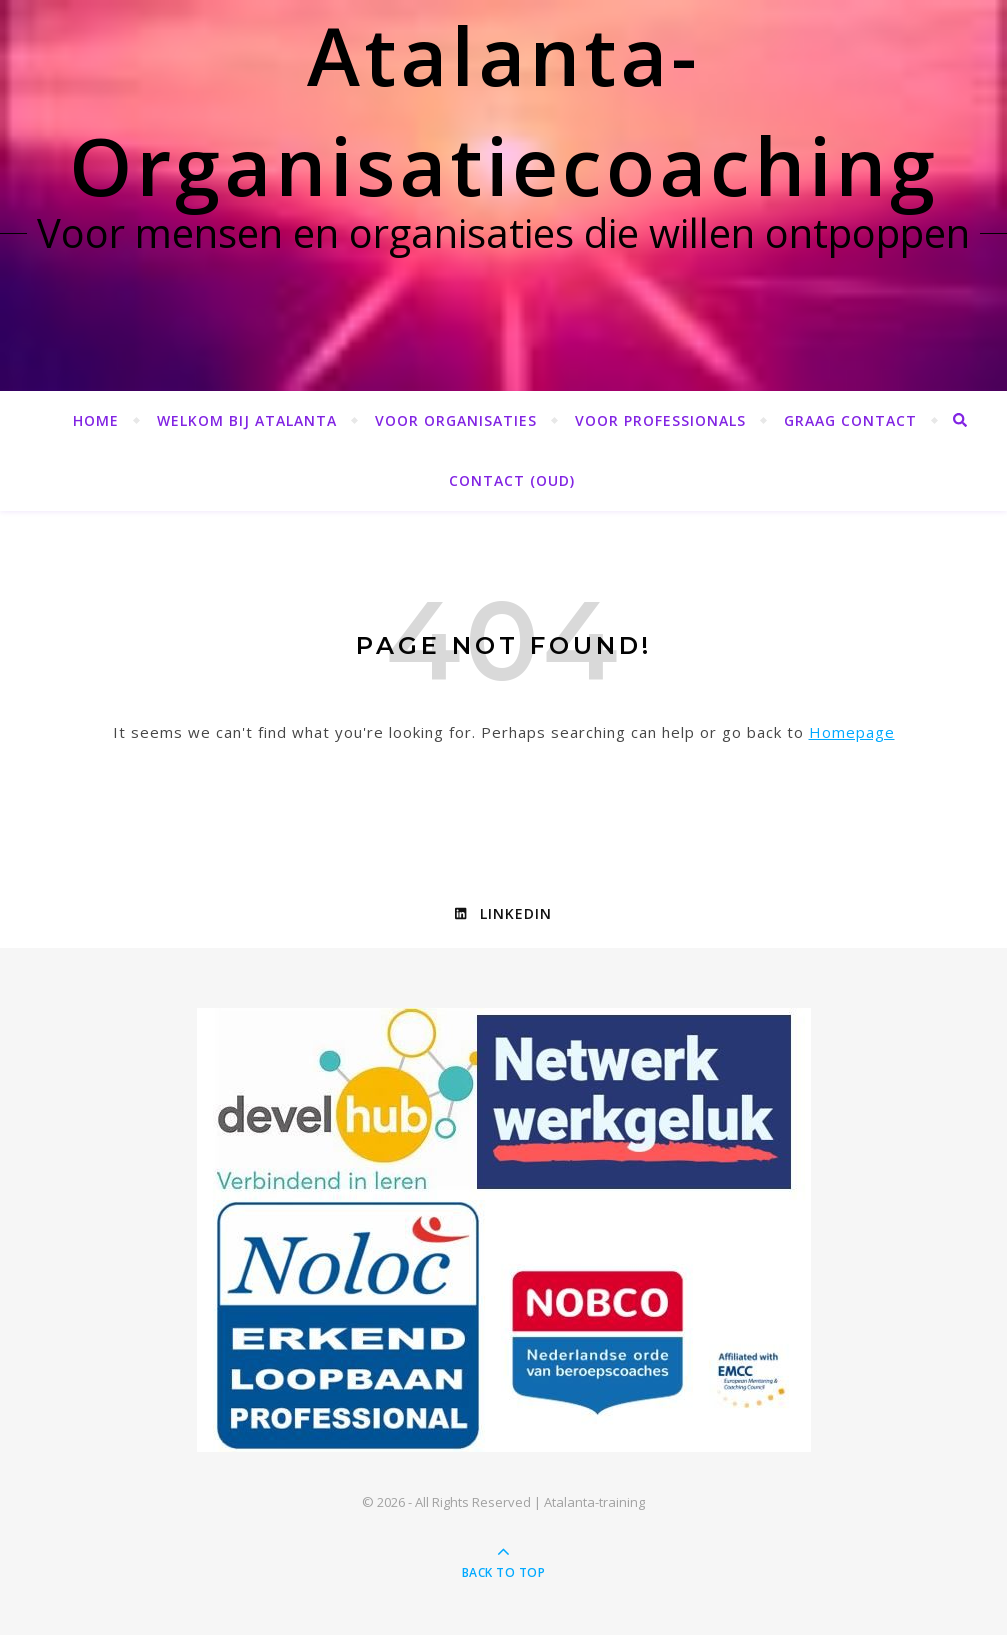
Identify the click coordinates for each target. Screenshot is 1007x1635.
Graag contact (850, 420)
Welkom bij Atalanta (247, 420)
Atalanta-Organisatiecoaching (504, 109)
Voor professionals (660, 420)
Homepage (852, 732)
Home (96, 420)
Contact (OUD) (512, 480)
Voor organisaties (456, 420)
